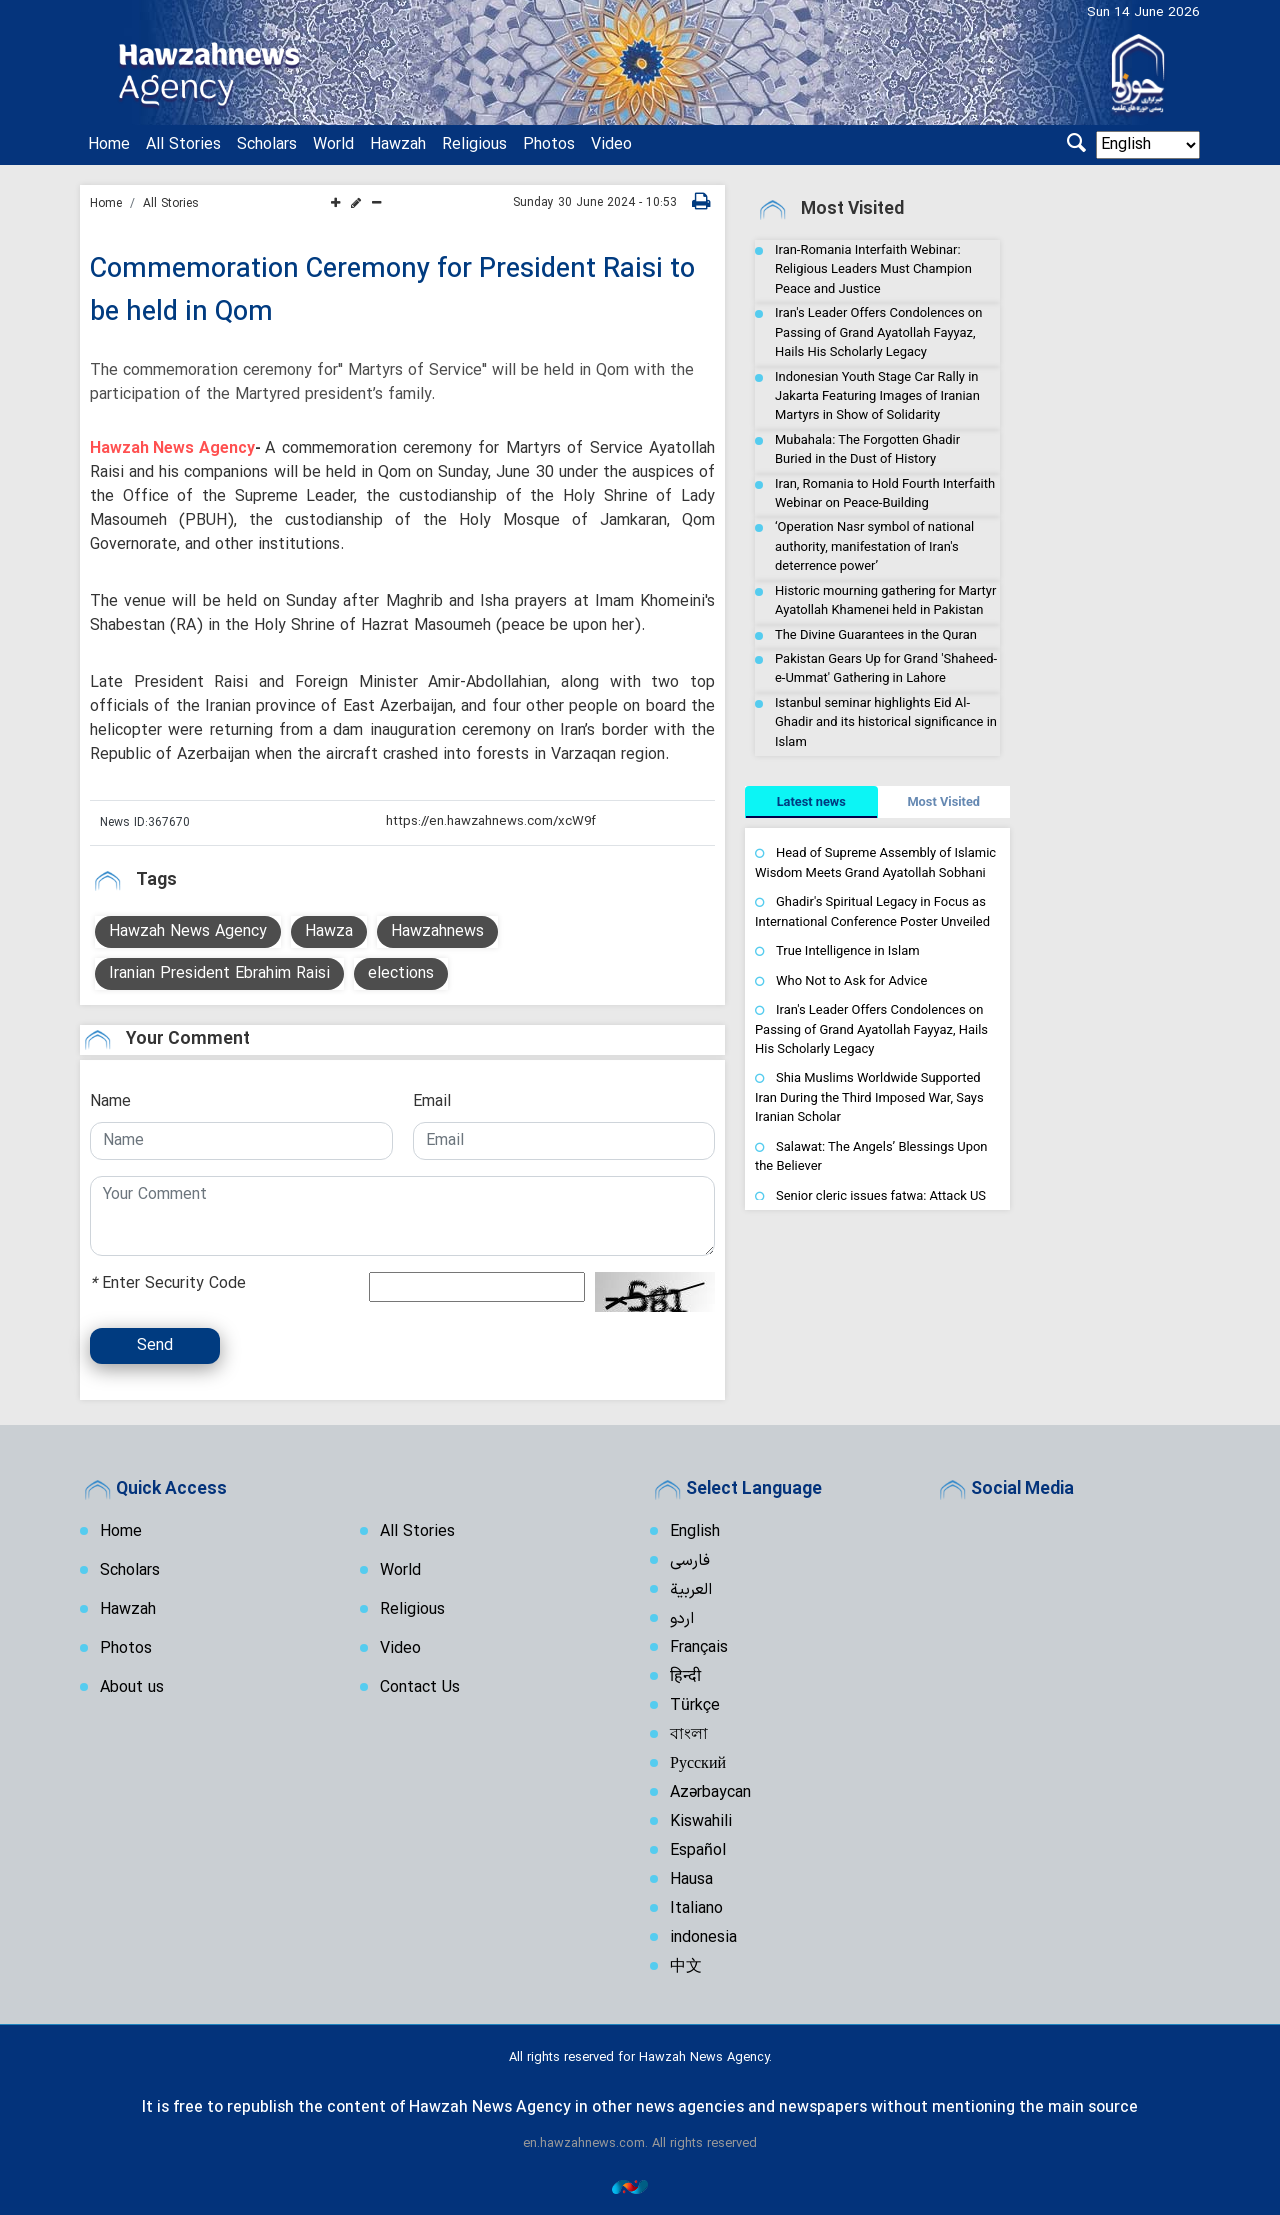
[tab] (811, 802)
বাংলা (689, 1733)
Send (155, 1344)
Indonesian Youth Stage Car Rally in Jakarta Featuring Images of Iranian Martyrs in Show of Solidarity (877, 396)
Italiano (696, 1907)
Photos (549, 145)
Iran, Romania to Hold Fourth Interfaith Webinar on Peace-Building (885, 493)
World (333, 145)
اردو (682, 1617)
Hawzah (398, 145)
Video (611, 145)
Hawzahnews (437, 930)
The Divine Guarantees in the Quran (876, 634)
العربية (691, 1588)
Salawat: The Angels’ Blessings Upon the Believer (871, 1156)
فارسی (690, 1559)
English (695, 1530)
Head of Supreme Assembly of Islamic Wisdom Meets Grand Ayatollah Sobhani (875, 862)
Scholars (267, 145)
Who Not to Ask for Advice (851, 980)
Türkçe (695, 1704)
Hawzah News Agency (172, 447)
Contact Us (420, 1686)
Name (110, 1100)
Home (109, 145)
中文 (686, 1965)
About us (132, 1686)
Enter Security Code (168, 1282)
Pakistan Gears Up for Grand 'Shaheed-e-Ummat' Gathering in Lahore (886, 668)
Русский (698, 1762)
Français (699, 1646)
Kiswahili (701, 1820)
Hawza (329, 930)
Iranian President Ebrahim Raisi (219, 972)
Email (432, 1100)
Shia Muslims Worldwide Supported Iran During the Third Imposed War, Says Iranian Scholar (869, 1097)
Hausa (691, 1878)
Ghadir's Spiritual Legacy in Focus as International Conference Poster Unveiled (872, 911)
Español (698, 1849)
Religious (474, 145)
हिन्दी (685, 1675)
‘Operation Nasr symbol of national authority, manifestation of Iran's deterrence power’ (874, 546)
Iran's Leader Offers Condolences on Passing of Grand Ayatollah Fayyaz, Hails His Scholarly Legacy (878, 332)
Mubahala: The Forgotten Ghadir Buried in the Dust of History (867, 449)
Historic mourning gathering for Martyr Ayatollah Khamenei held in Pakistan (885, 600)
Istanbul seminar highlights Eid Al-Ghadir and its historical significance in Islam (886, 722)
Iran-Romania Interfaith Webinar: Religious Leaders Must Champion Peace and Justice (873, 269)
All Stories (183, 145)
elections (401, 972)
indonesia (703, 1936)
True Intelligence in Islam (848, 950)
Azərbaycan (710, 1791)
